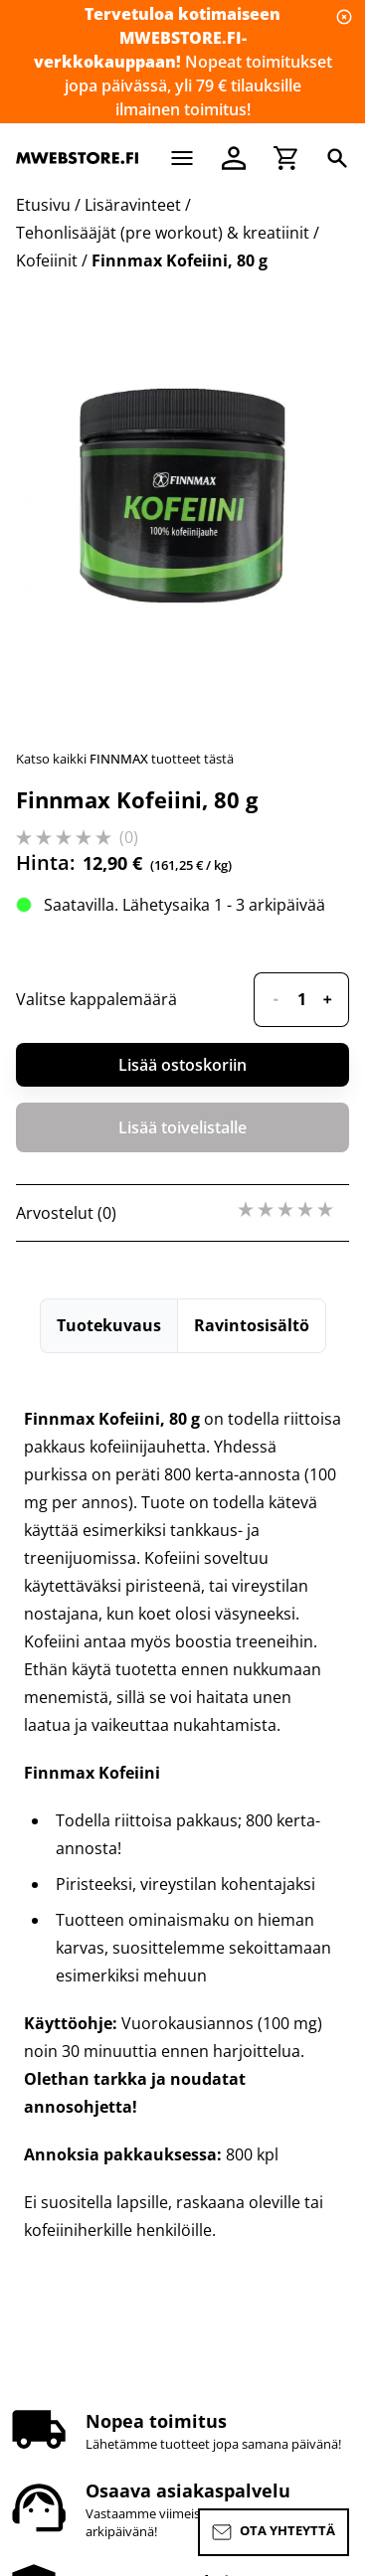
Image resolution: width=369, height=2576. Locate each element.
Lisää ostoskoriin (182, 1065)
